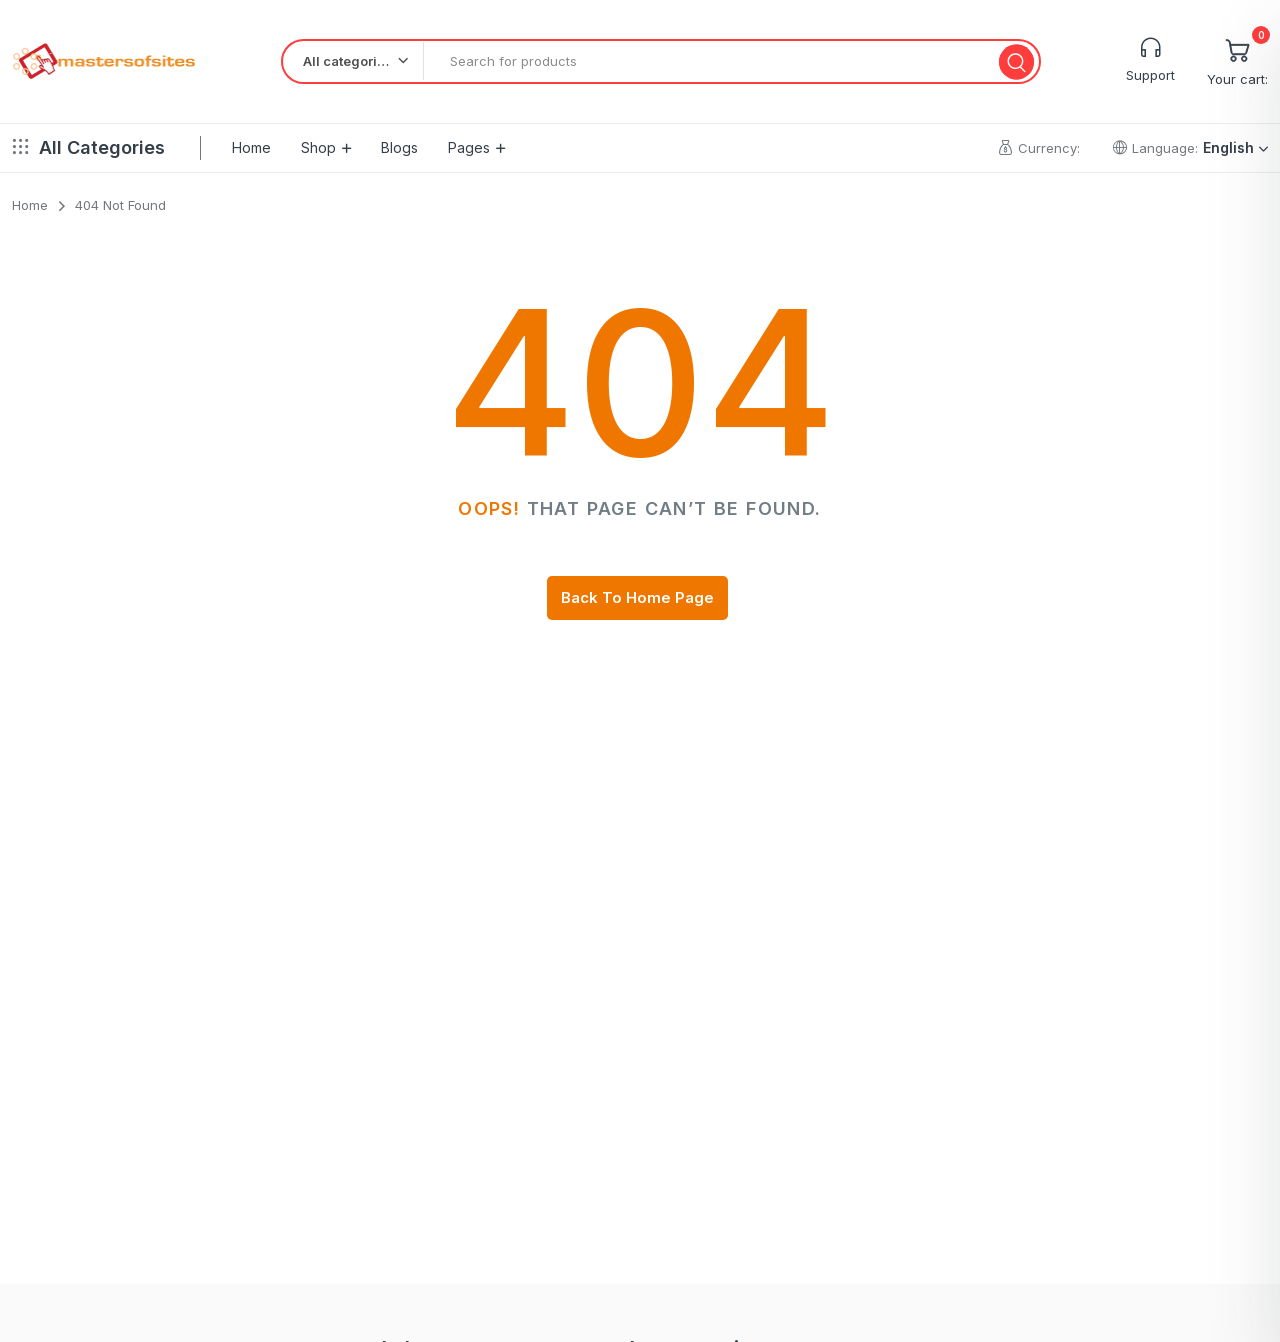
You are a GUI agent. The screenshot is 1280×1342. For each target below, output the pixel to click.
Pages (469, 147)
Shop (318, 147)
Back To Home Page (637, 597)
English (1235, 147)
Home (251, 147)
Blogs (399, 147)
